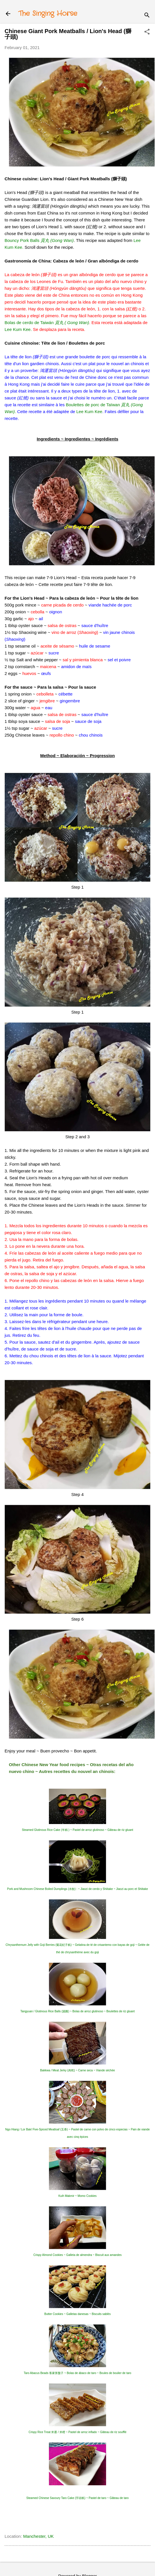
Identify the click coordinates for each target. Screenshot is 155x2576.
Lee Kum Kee (89, 411)
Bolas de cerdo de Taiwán (47, 322)
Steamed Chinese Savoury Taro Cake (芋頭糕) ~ (77, 2498)
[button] (147, 32)
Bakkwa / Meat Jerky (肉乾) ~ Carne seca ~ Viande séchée (77, 2070)
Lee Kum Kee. (18, 329)
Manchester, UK (38, 2536)
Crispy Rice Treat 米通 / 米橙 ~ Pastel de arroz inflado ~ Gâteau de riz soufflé (77, 2432)
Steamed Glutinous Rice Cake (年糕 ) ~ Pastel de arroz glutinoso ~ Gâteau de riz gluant (77, 1829)
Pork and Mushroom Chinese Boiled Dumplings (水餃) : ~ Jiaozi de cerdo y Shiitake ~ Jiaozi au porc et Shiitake (77, 1888)
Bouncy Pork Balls (39, 240)
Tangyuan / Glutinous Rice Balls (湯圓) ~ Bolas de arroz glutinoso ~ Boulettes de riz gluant (77, 2011)
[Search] (147, 15)
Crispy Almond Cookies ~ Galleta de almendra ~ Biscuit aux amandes (77, 2254)
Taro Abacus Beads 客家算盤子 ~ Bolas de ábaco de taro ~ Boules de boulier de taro (77, 2373)
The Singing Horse (47, 14)
